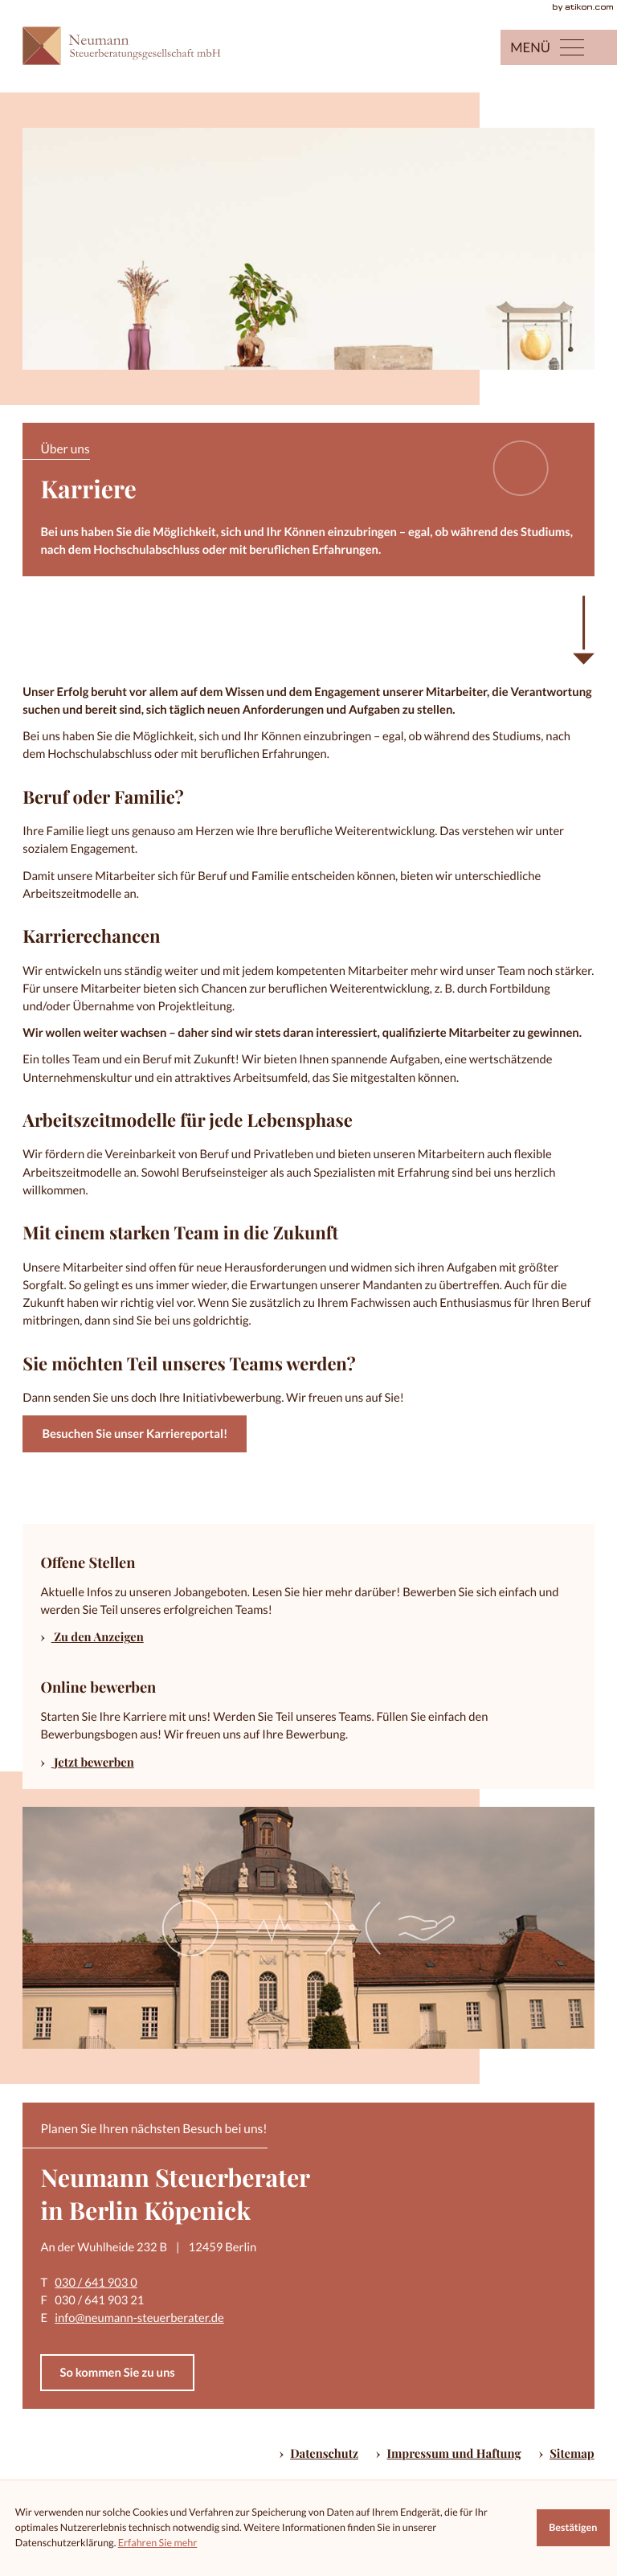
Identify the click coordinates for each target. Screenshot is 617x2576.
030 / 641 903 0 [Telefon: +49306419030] (96, 2282)
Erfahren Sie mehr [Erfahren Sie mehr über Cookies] (158, 2543)
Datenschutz (324, 2453)
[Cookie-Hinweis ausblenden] (573, 2527)
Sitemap (572, 2453)
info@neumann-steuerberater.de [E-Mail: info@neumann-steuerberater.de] (139, 2318)
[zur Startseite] (130, 46)
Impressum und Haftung (453, 2453)
